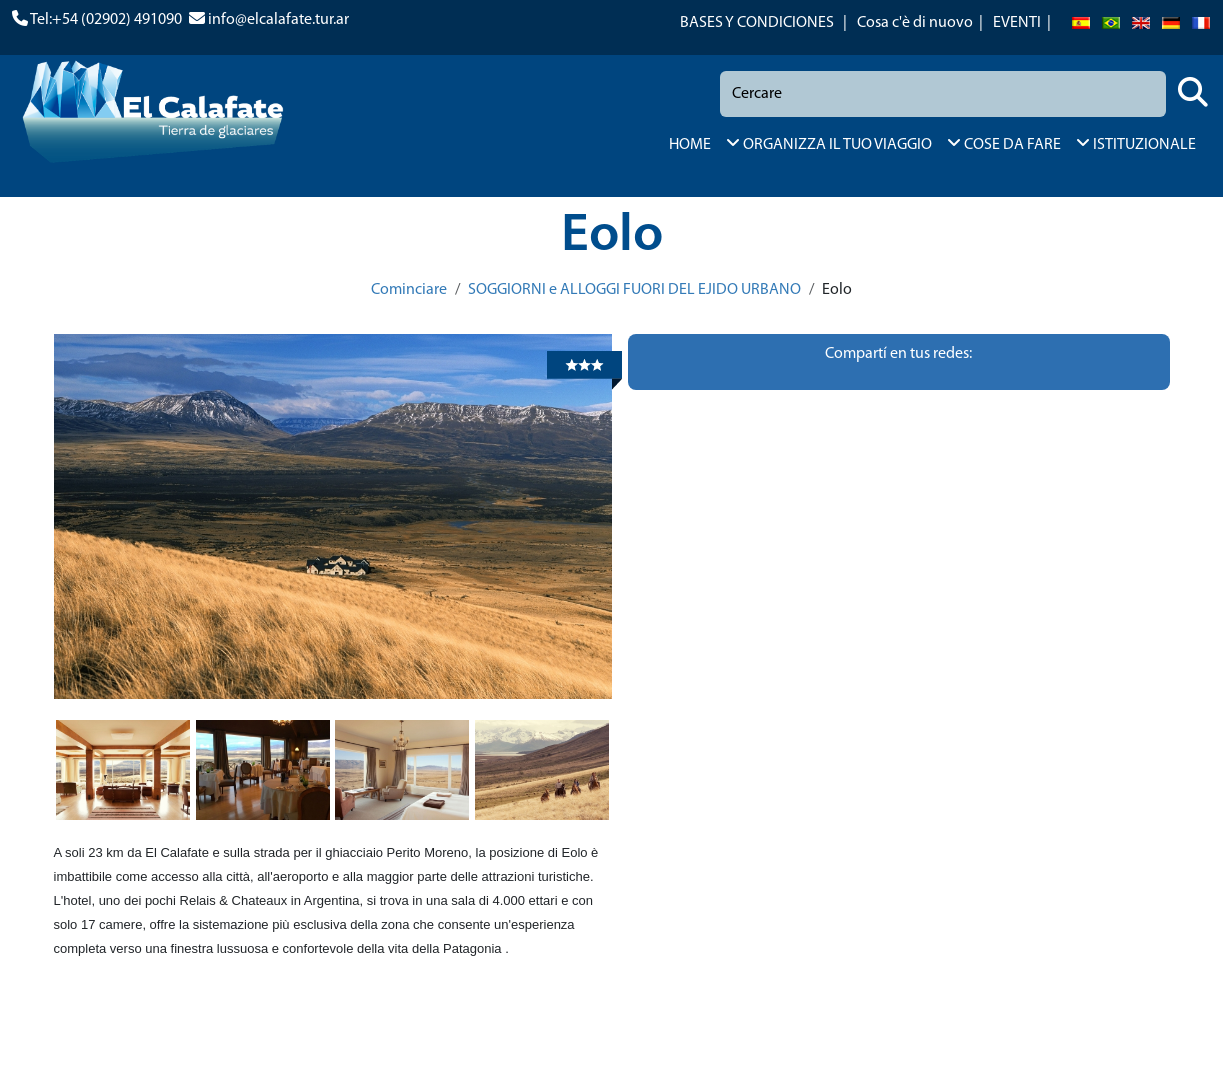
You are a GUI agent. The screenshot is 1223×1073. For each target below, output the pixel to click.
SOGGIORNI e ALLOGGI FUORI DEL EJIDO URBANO (634, 290)
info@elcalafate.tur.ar (278, 20)
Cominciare (409, 290)
